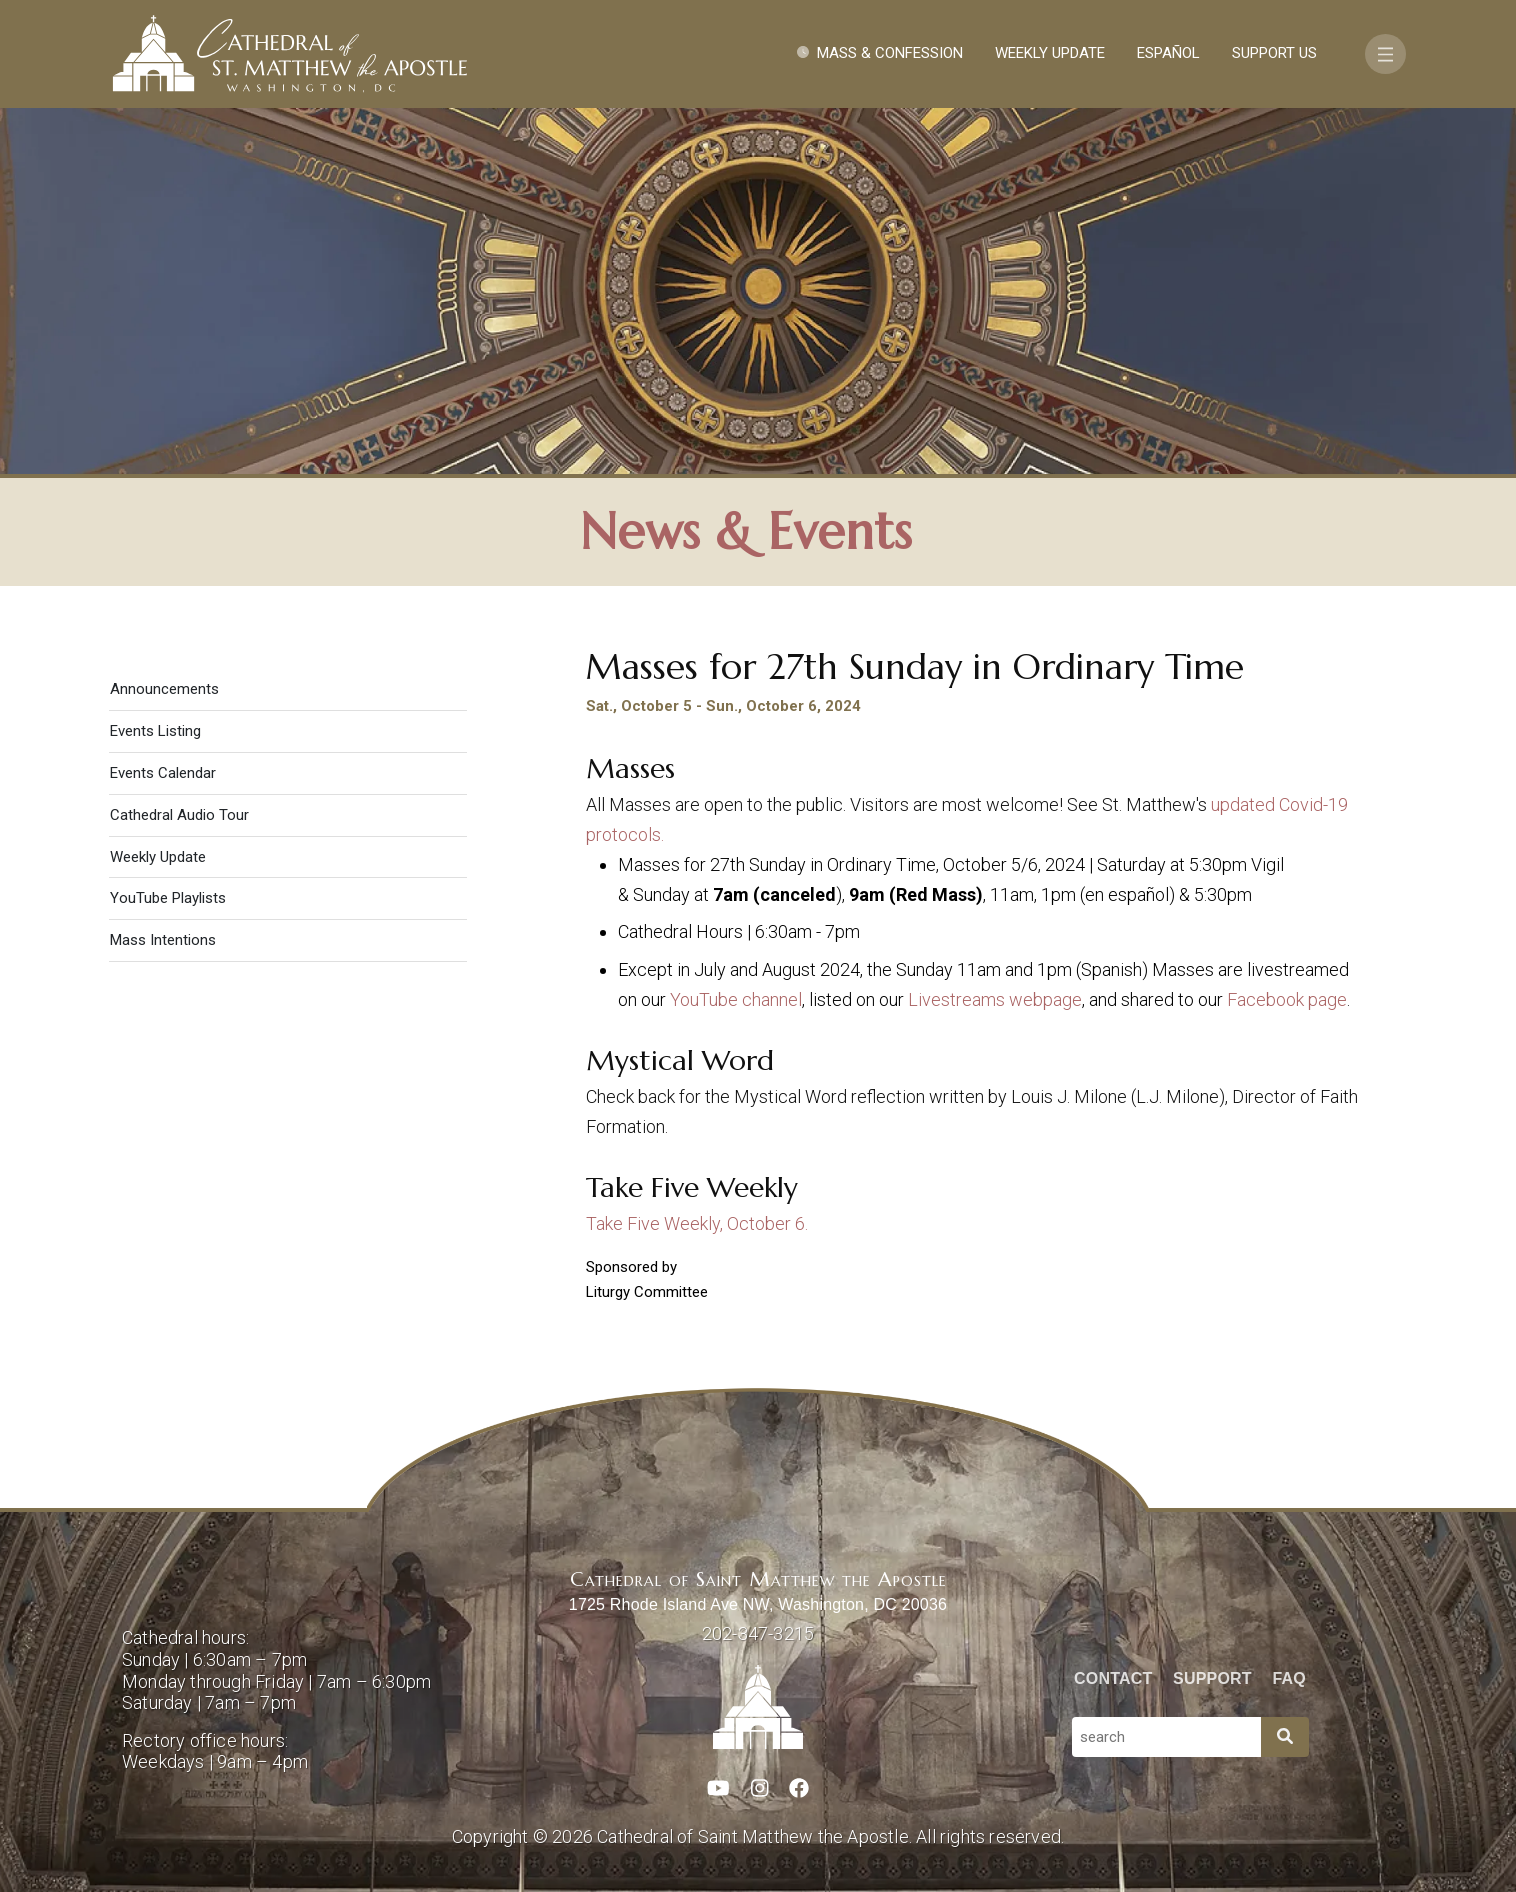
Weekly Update (1050, 53)
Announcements (164, 689)
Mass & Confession (890, 53)
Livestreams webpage (995, 999)
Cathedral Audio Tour (179, 815)
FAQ (1290, 1678)
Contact (1113, 1678)
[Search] (1285, 1737)
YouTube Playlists (168, 898)
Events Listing (155, 731)
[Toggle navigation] (1385, 54)
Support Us (1274, 53)
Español (1168, 53)
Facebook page (1287, 999)
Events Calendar (163, 773)
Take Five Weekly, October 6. (697, 1223)
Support (1212, 1678)
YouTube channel (736, 999)
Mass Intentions (163, 940)
